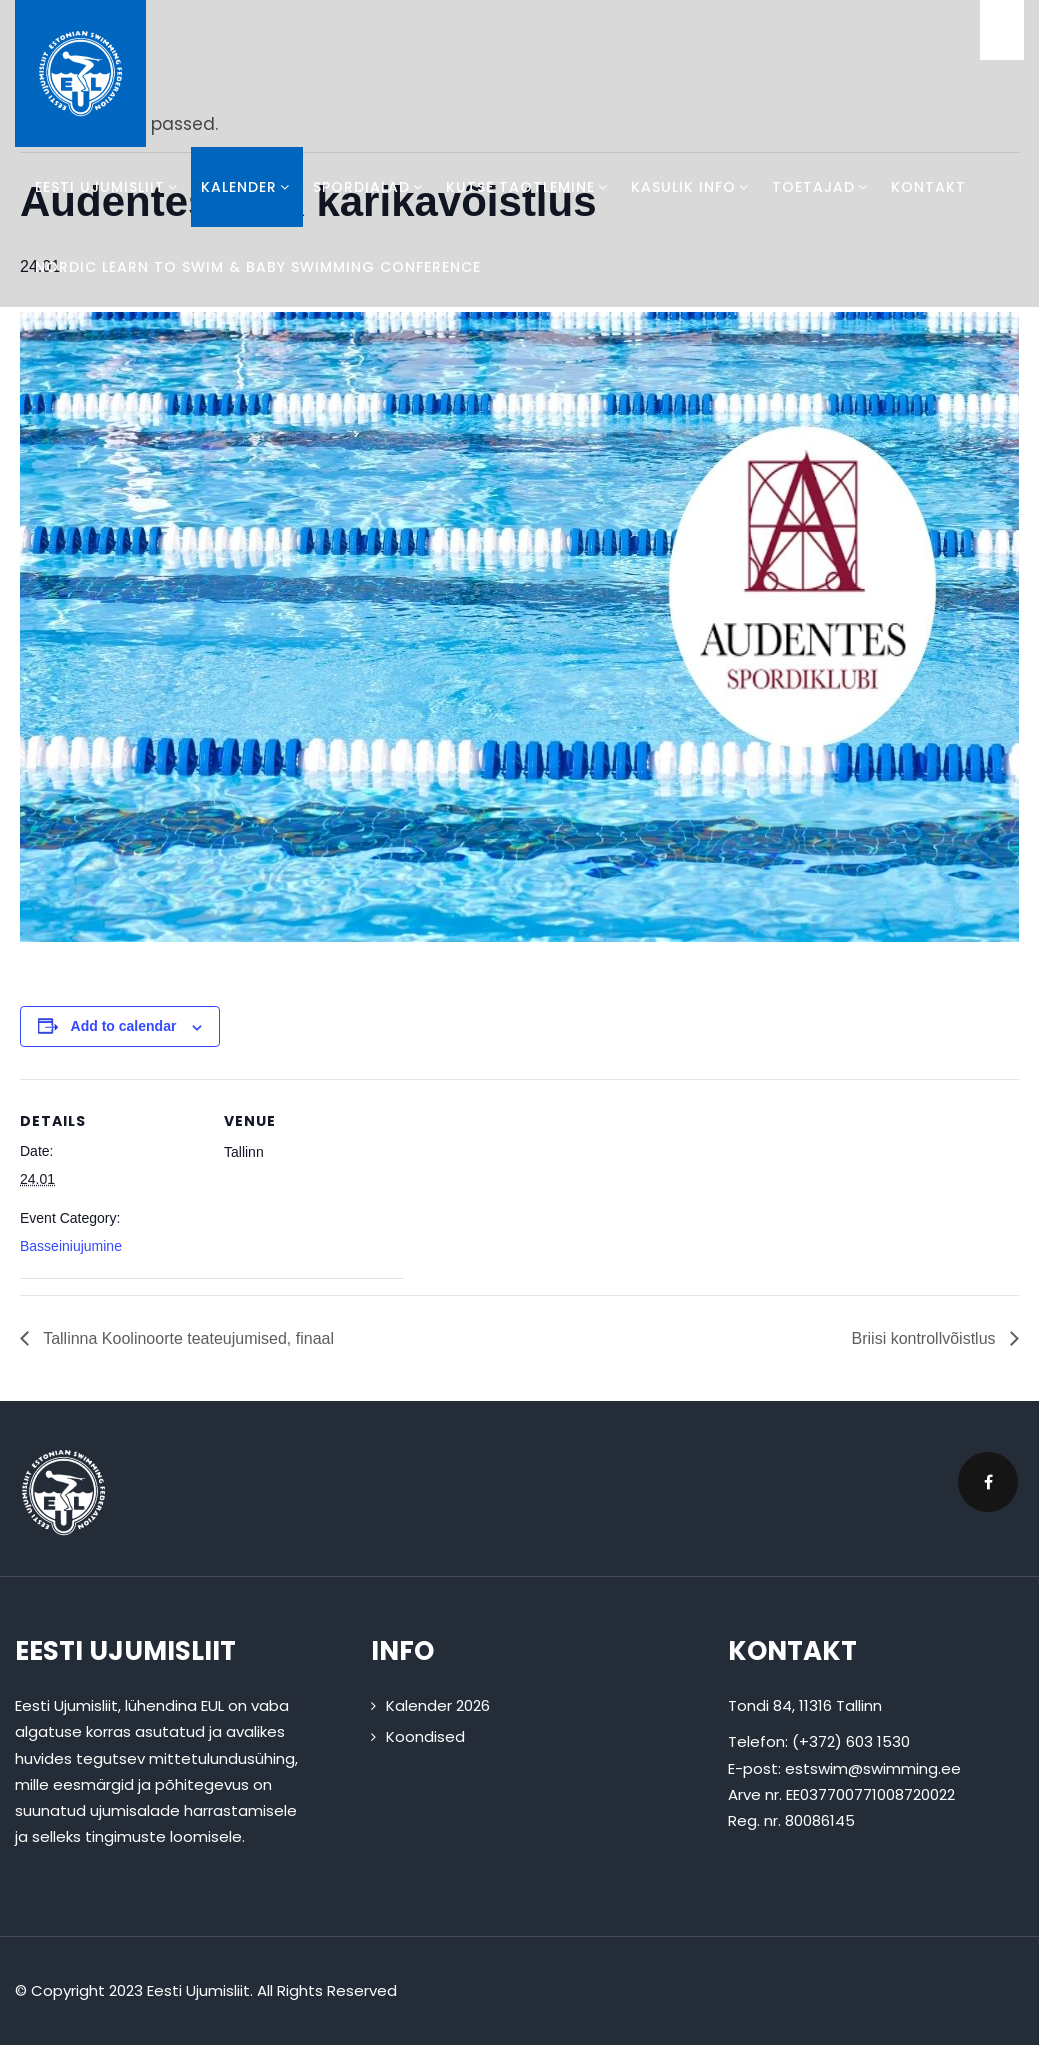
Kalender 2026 (438, 1705)
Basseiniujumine (71, 1246)
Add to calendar (124, 1026)
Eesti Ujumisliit (108, 187)
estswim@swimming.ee (873, 1768)
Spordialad (369, 187)
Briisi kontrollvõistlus (926, 1338)
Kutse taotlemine (528, 187)
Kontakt (928, 187)
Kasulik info (691, 187)
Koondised (425, 1736)
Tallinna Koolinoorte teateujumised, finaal (186, 1338)
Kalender (247, 187)
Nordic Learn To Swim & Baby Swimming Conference (258, 267)
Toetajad (821, 187)
